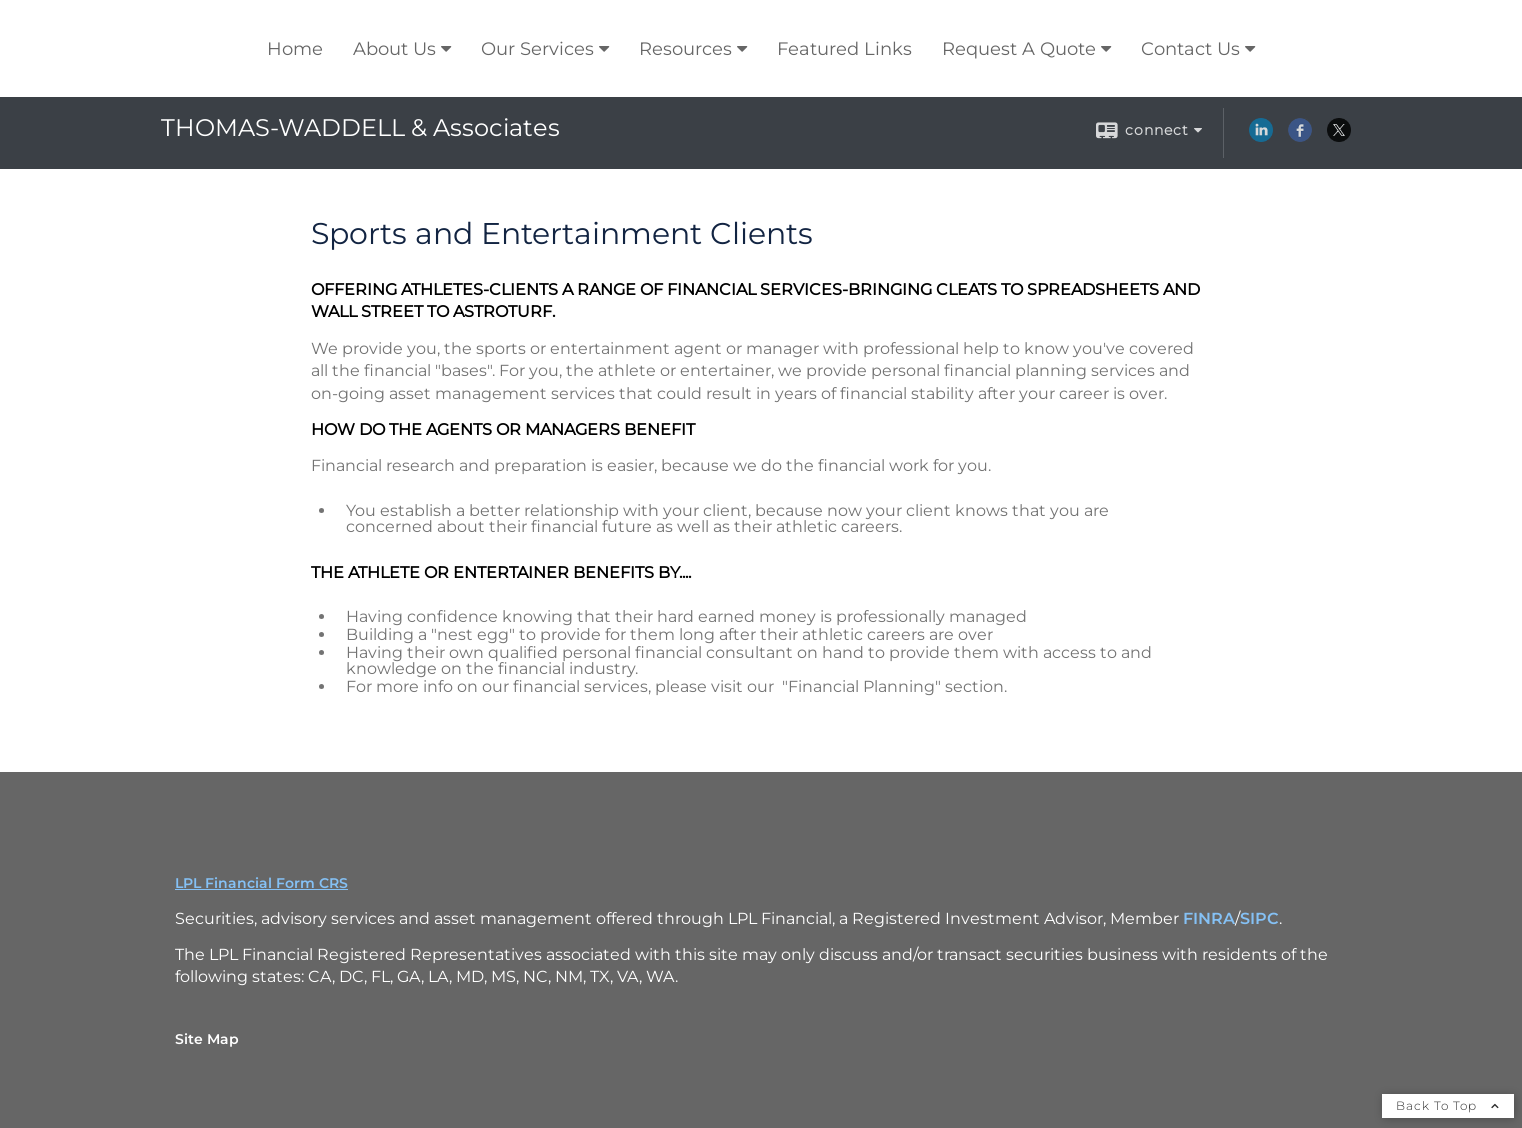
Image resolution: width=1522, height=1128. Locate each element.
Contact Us (1190, 49)
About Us (394, 49)
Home (295, 49)
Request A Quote (1019, 49)
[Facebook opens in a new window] (1300, 137)
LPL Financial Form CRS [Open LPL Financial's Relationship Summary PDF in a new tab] (261, 883)
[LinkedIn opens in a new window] (1261, 137)
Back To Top (1448, 1105)
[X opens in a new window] (1339, 137)
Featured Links (844, 49)
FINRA (1209, 918)
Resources (685, 49)
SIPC (1259, 918)
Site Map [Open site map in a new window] (207, 1039)
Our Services (537, 49)
